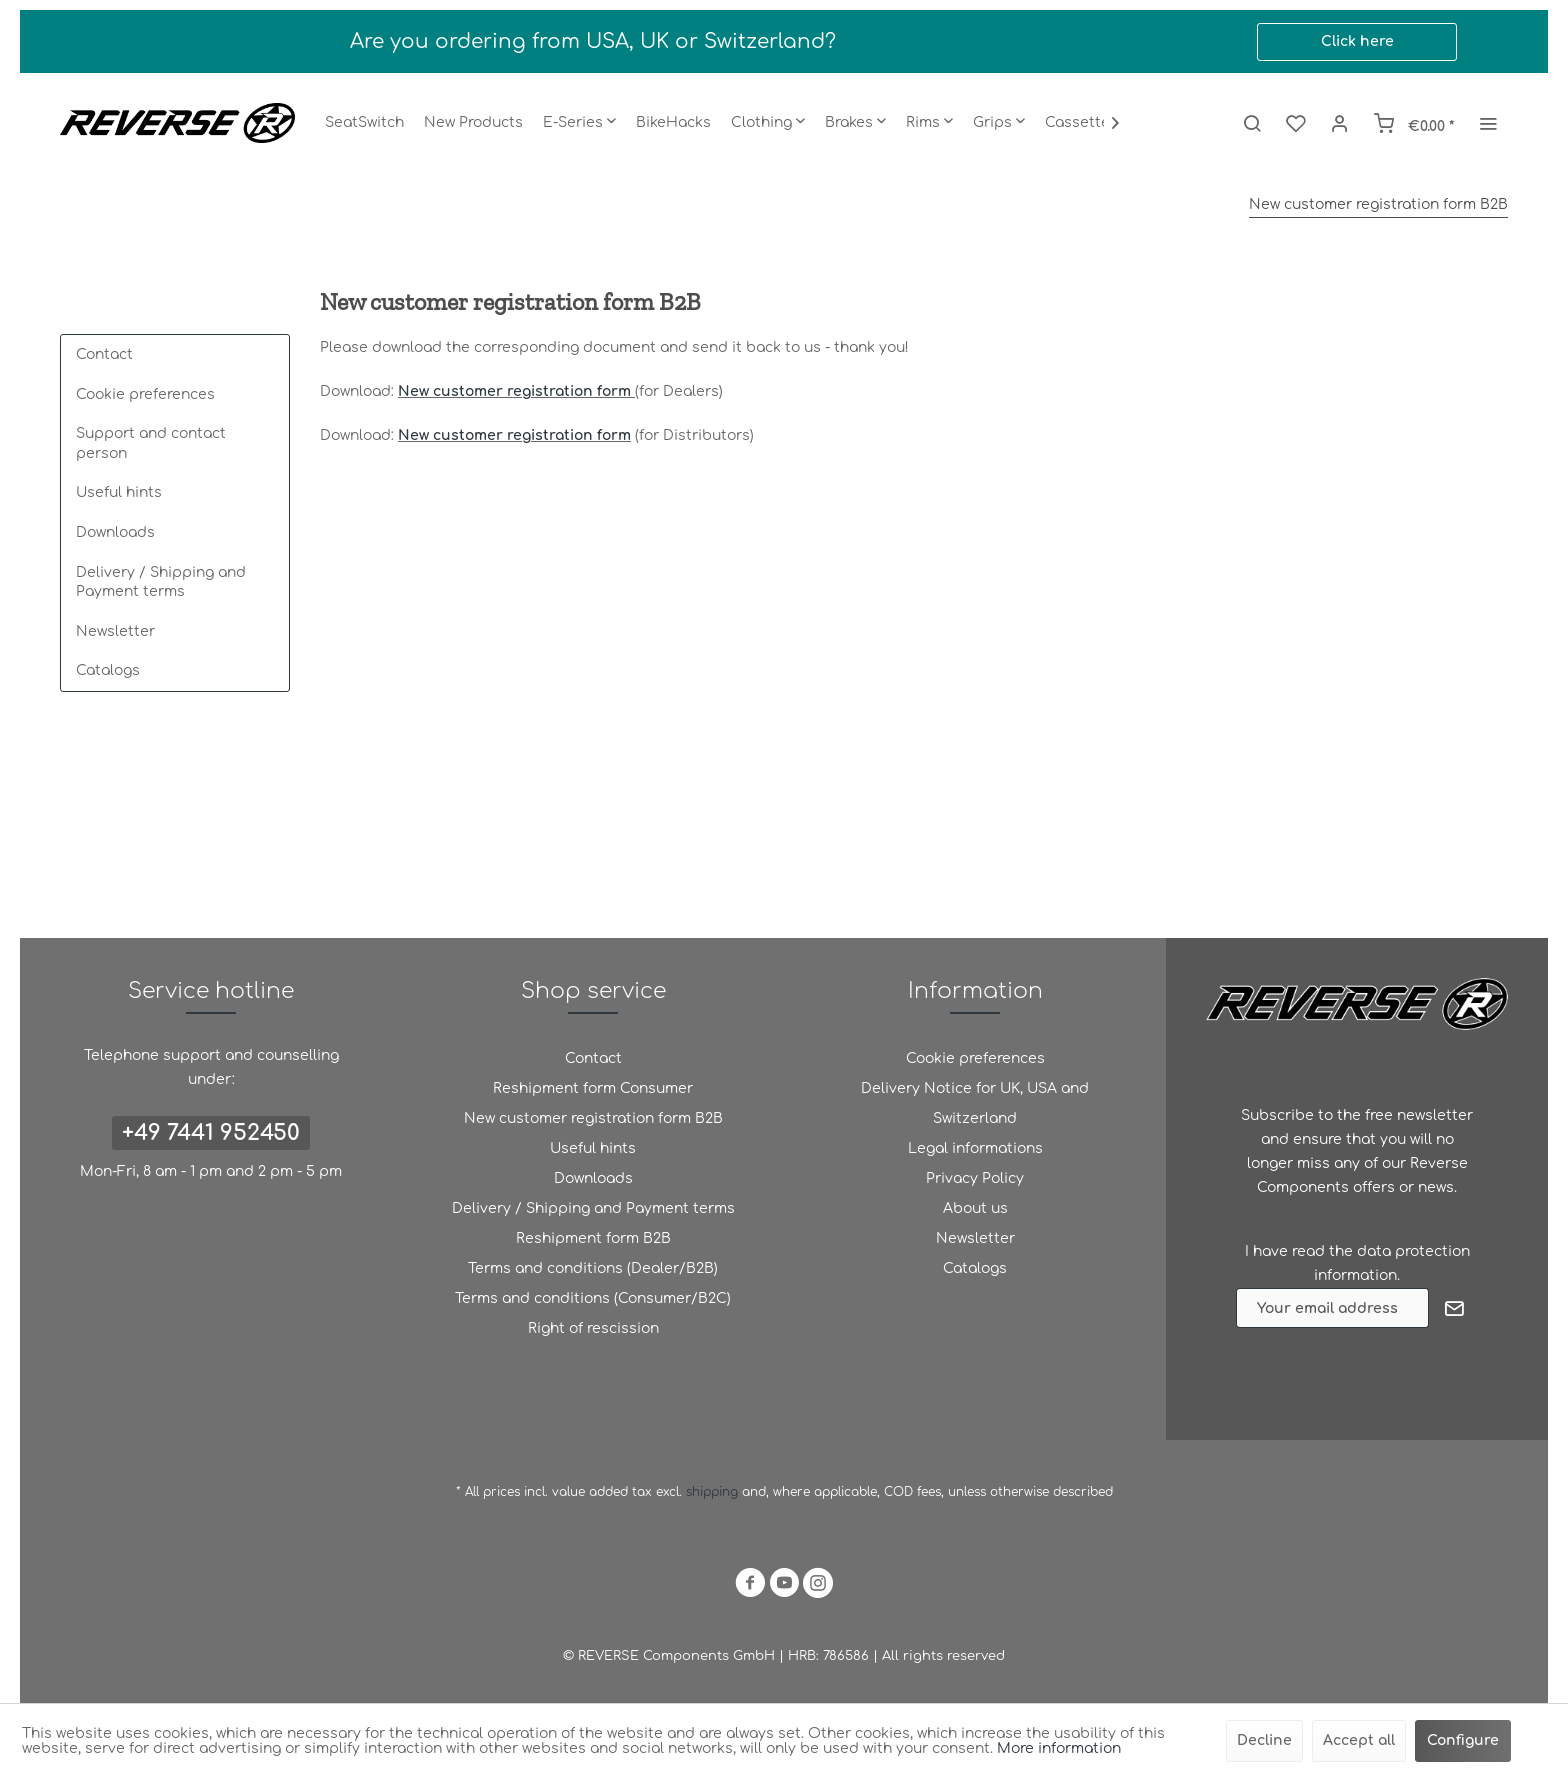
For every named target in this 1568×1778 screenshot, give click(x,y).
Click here (1357, 41)
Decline (1264, 1740)
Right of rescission (593, 1328)
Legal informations (975, 1148)
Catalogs (108, 670)
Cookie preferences (145, 394)
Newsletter (115, 631)
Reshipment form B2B (593, 1238)
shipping (714, 1492)
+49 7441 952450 (211, 1133)
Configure (1463, 1740)
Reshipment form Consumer (593, 1088)
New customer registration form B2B (593, 1118)
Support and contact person (151, 443)
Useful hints (119, 492)
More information (1059, 1748)
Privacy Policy (975, 1178)
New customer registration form (514, 391)
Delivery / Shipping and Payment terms (161, 582)
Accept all (1359, 1740)
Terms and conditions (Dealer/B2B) (593, 1268)
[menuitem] (364, 123)
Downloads (115, 532)
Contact (104, 354)
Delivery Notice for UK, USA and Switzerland (975, 1103)
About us (975, 1208)
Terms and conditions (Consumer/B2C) (593, 1298)
